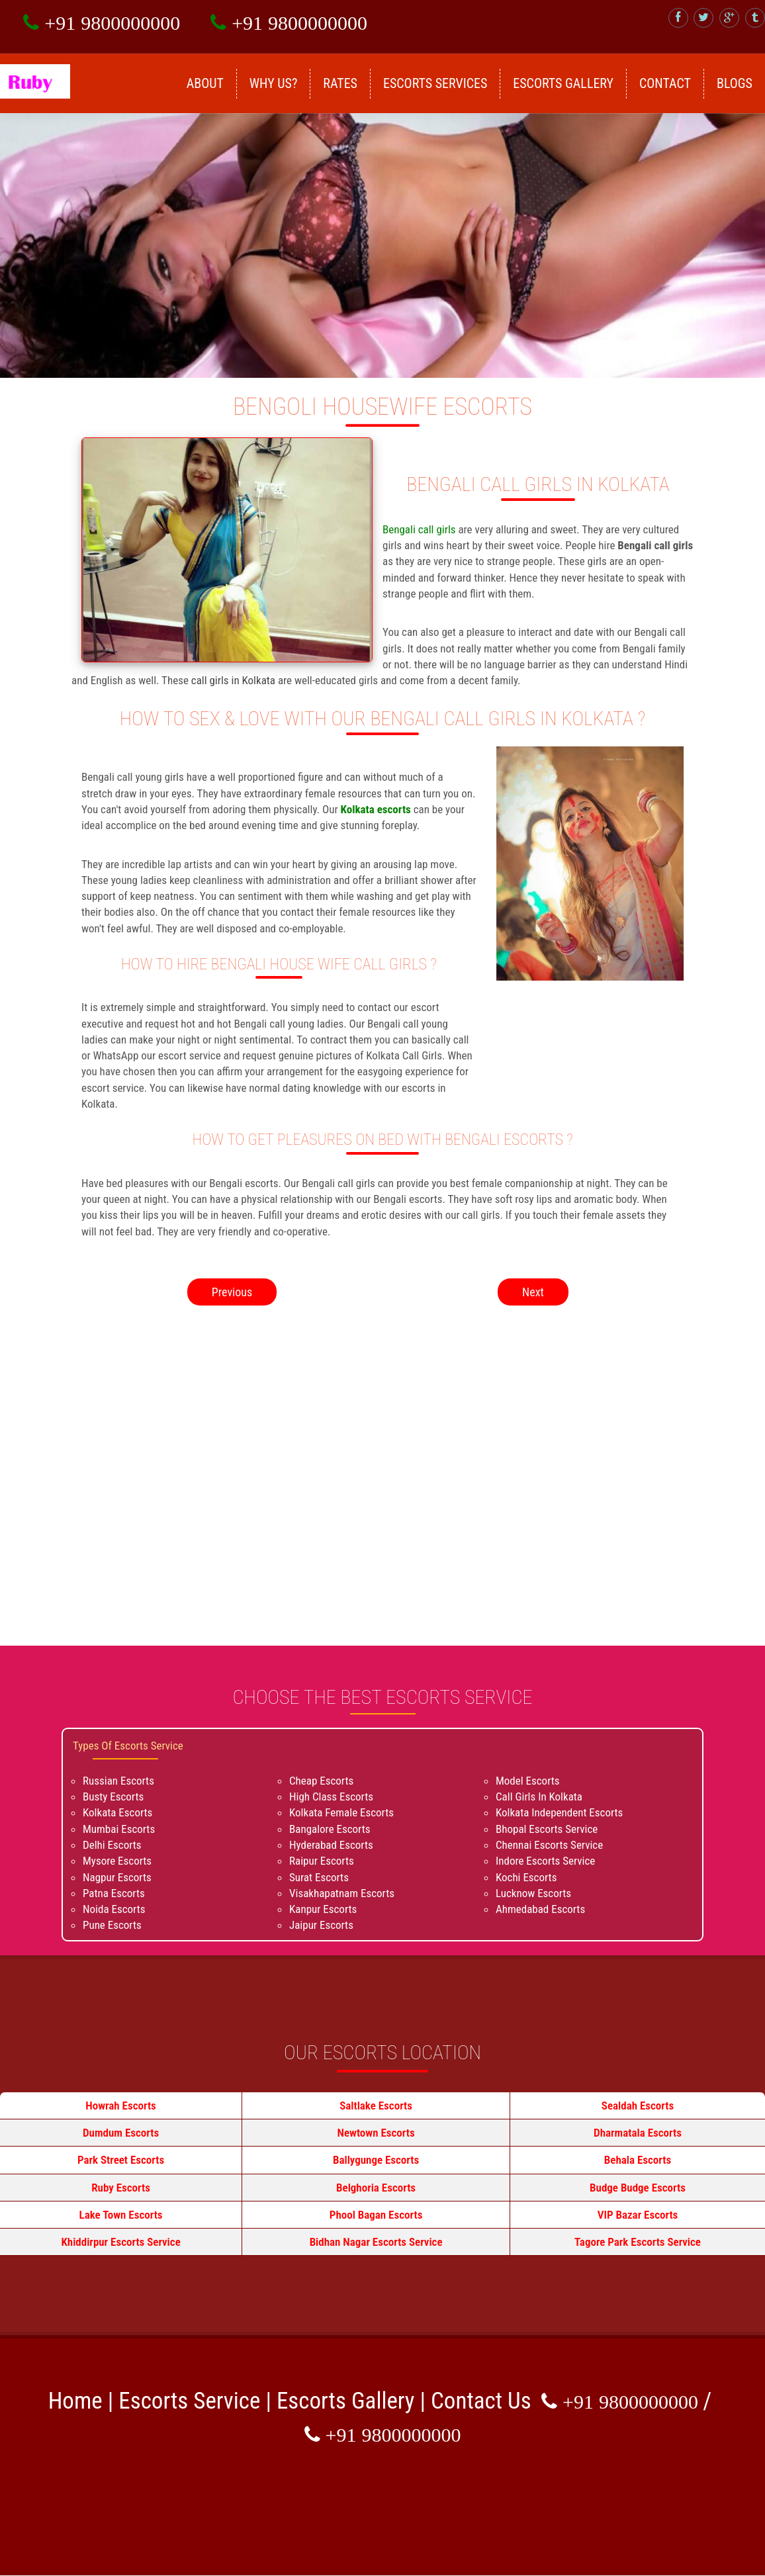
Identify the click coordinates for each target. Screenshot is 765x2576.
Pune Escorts (112, 1925)
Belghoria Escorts (376, 2187)
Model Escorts (528, 1780)
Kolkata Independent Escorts (559, 1812)
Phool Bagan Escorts (376, 2214)
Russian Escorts (118, 1780)
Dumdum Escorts (121, 2132)
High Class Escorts (331, 1796)
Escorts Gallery (563, 83)
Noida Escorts (114, 1909)
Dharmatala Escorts (638, 2132)
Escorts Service (189, 2401)
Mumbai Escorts (119, 1829)
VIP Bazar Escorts (638, 2214)
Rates (340, 83)
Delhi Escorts (112, 1844)
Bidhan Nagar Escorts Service (376, 2241)
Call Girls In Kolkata (539, 1796)
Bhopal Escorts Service (547, 1829)
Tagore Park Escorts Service (637, 2241)
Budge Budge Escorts (638, 2187)
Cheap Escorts (321, 1780)
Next (533, 1292)
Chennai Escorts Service (549, 1844)
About (205, 83)
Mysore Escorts (117, 1860)
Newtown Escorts (376, 2132)
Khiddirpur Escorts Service (120, 2241)
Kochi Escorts (526, 1877)
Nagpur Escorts (117, 1877)
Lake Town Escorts (121, 2214)
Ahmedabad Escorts (540, 1909)
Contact (665, 83)
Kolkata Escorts (117, 1812)
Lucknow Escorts (533, 1893)
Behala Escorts (637, 2159)
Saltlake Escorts (375, 2105)
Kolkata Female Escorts (341, 1812)
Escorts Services (435, 83)
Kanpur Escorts (323, 1909)
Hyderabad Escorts (331, 1844)
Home (75, 2401)
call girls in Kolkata (234, 680)
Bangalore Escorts (329, 1829)
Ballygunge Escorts (376, 2159)
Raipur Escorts (321, 1860)
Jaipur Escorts (321, 1925)
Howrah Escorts (120, 2105)
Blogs (734, 83)
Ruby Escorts (120, 2187)
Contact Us (481, 2401)
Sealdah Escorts (638, 2105)
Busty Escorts (113, 1796)
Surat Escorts (319, 1877)
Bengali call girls (420, 529)
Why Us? (273, 83)
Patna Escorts (114, 1893)
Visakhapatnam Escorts (341, 1893)
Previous (232, 1292)
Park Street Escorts (120, 2159)
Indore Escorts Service (545, 1860)
